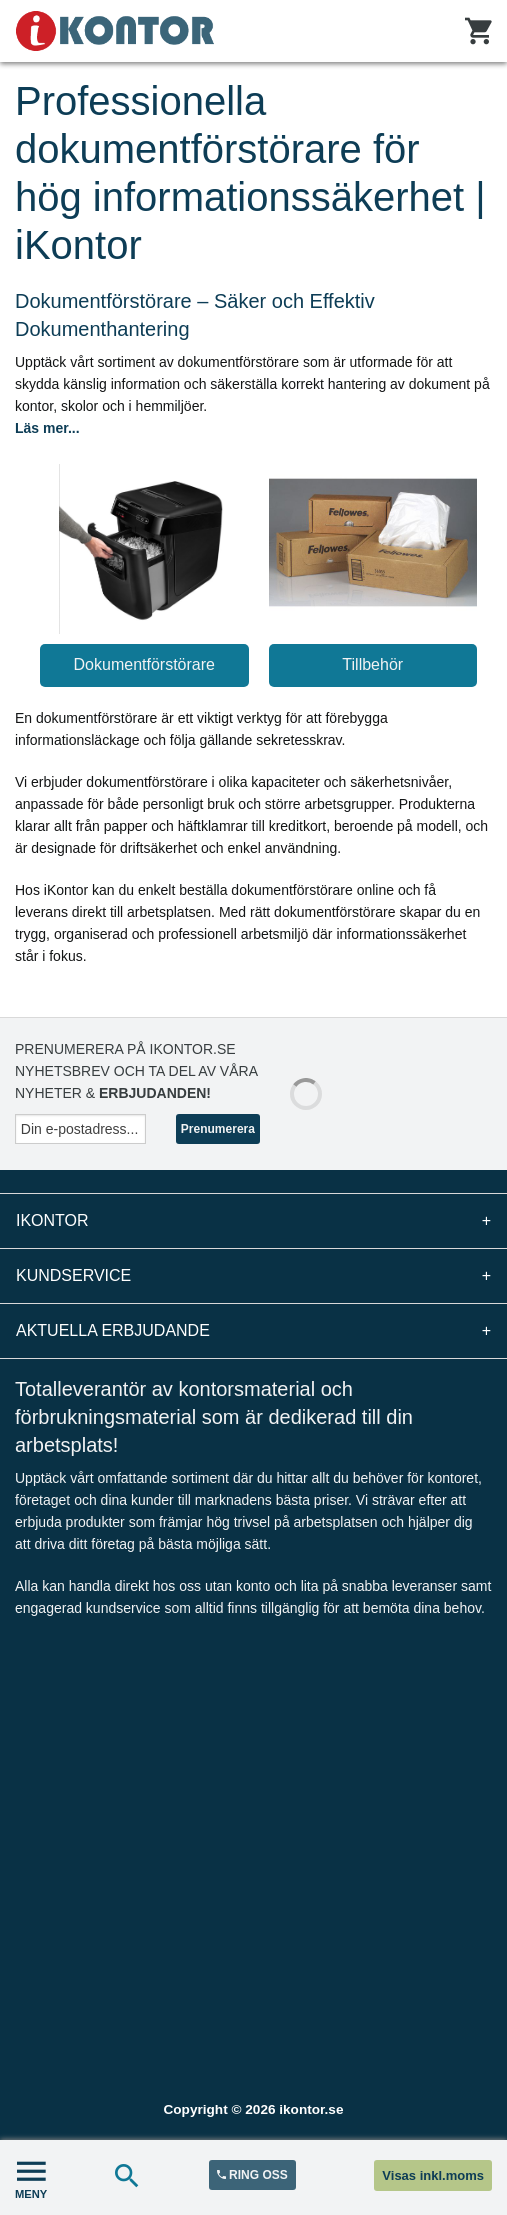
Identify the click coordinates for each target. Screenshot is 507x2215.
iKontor (253, 1221)
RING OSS (252, 2175)
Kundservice (253, 1276)
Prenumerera (218, 1129)
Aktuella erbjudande (253, 1331)
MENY (31, 2177)
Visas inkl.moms (433, 2175)
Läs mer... (47, 428)
